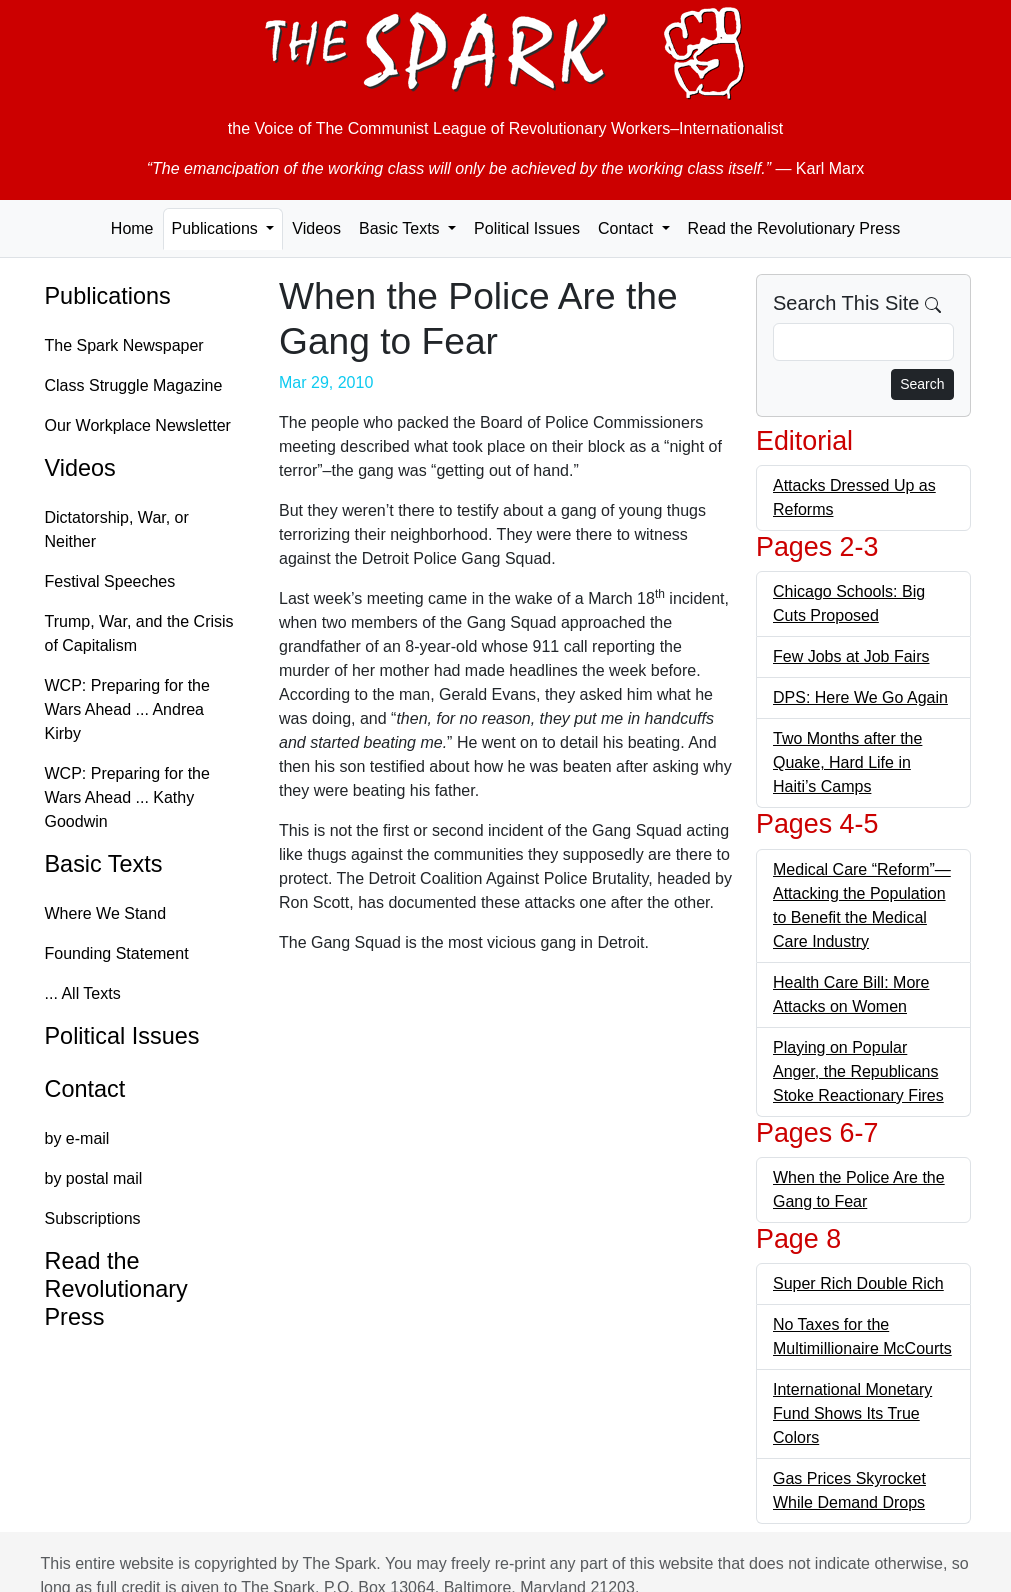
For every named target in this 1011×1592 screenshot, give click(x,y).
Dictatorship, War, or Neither (117, 529)
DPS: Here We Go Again (860, 697)
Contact (85, 1089)
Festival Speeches (110, 581)
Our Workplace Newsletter (138, 425)
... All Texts (83, 993)
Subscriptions (93, 1218)
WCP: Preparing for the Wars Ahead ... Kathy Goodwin (127, 797)
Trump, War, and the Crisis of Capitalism (139, 633)
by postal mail (94, 1178)
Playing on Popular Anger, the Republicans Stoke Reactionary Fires (858, 1071)
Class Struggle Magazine (134, 385)
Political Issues (527, 228)
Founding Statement (117, 953)
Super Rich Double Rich (858, 1283)
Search (922, 384)
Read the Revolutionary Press (794, 228)
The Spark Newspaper (124, 345)
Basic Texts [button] (401, 228)
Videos (316, 228)
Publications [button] (217, 228)
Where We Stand (106, 913)
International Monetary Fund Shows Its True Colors (852, 1413)
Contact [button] (628, 228)
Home (132, 228)
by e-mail (77, 1138)
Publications (108, 296)
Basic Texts (104, 864)
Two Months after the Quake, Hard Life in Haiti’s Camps (847, 762)
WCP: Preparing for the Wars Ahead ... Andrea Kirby (127, 709)
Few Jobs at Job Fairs (851, 656)
